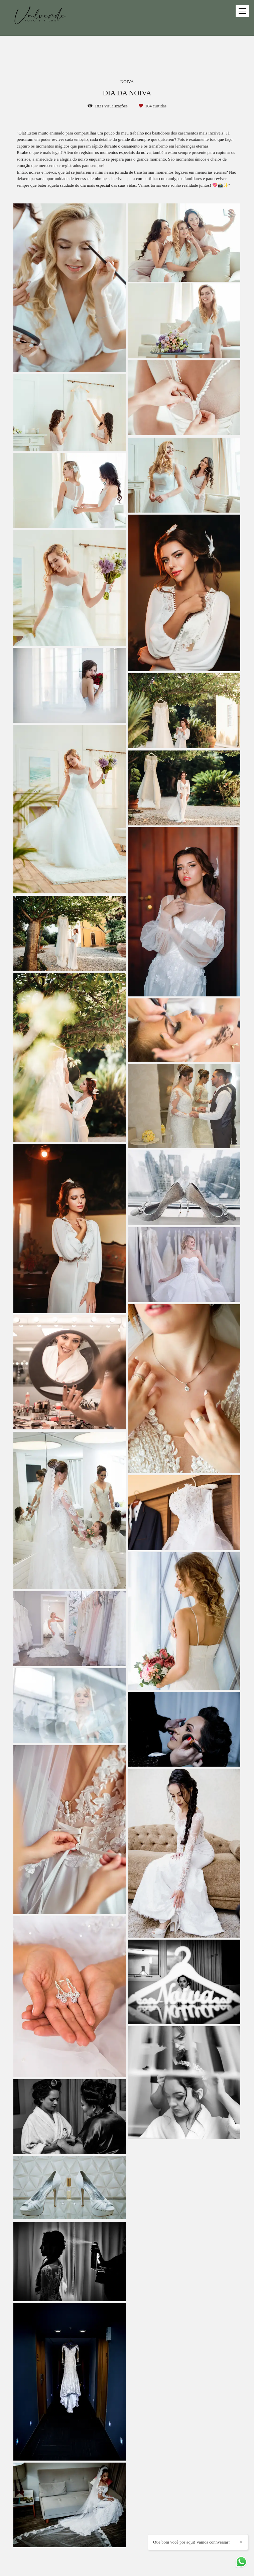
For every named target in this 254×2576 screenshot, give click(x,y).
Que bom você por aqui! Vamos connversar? (235, 2548)
